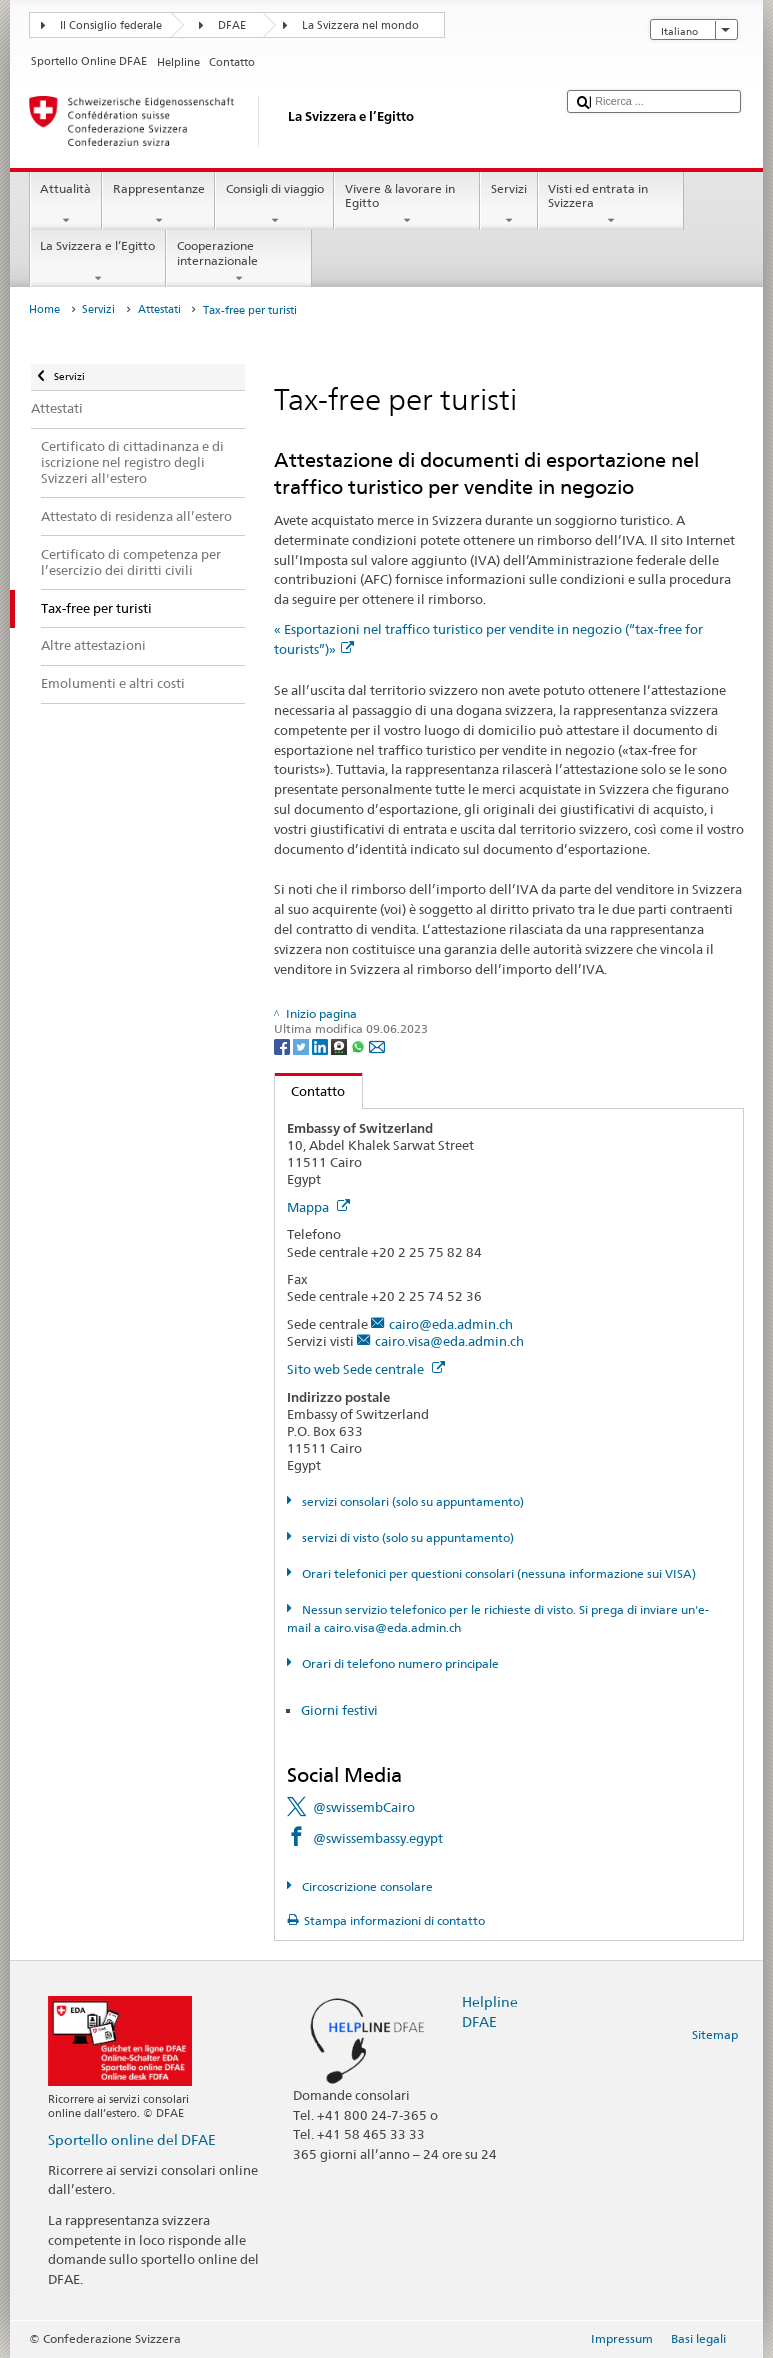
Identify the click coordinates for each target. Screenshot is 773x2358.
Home (44, 309)
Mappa (318, 1207)
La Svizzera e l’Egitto (98, 262)
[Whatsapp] (359, 1045)
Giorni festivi (339, 1710)
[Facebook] (283, 1045)
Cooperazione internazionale (239, 262)
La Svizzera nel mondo (360, 25)
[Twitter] (302, 1045)
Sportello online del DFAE (132, 2139)
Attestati (159, 309)
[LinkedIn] (321, 1045)
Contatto (310, 1091)
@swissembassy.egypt (378, 1838)
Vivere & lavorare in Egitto (407, 205)
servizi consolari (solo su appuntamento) (411, 1501)
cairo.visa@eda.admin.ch (449, 1341)
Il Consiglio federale (111, 25)
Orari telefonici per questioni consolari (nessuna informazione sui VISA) (497, 1573)
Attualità (66, 205)
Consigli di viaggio (274, 205)
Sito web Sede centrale (366, 1369)
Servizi (508, 205)
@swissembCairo (364, 1807)
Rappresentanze (158, 205)
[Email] (377, 1045)
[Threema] (340, 1045)
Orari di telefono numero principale (399, 1663)
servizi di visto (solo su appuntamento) (406, 1537)
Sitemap (715, 2034)
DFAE (232, 25)
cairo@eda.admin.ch (451, 1324)
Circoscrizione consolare (366, 1886)
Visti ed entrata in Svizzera (611, 205)
